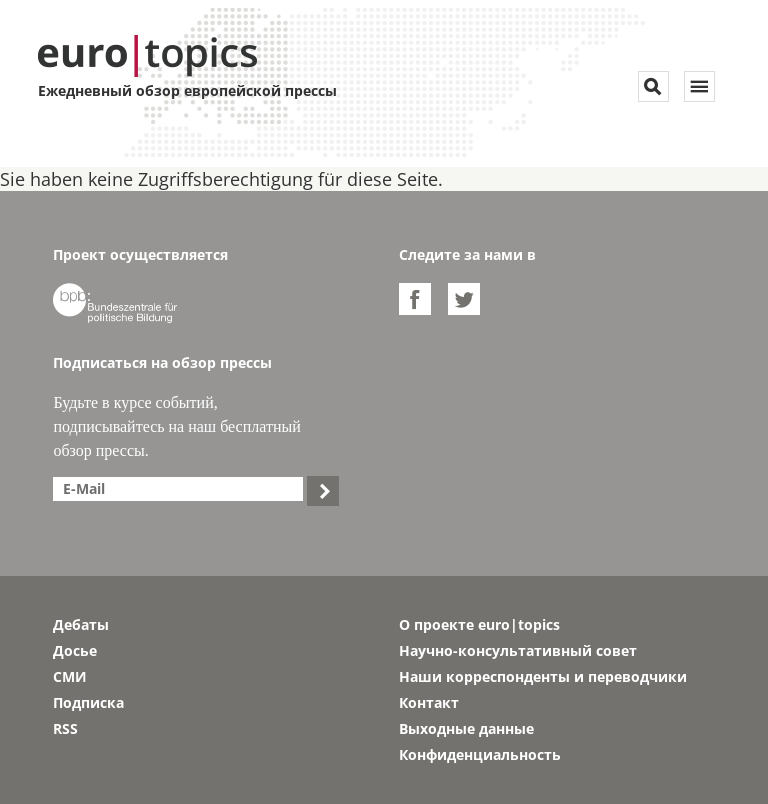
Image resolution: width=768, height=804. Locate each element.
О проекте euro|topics (479, 624)
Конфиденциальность (480, 754)
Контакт (429, 702)
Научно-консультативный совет (518, 650)
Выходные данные (466, 728)
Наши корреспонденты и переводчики (543, 676)
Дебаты (81, 624)
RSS (65, 728)
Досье (75, 650)
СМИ (70, 676)
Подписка (88, 702)
